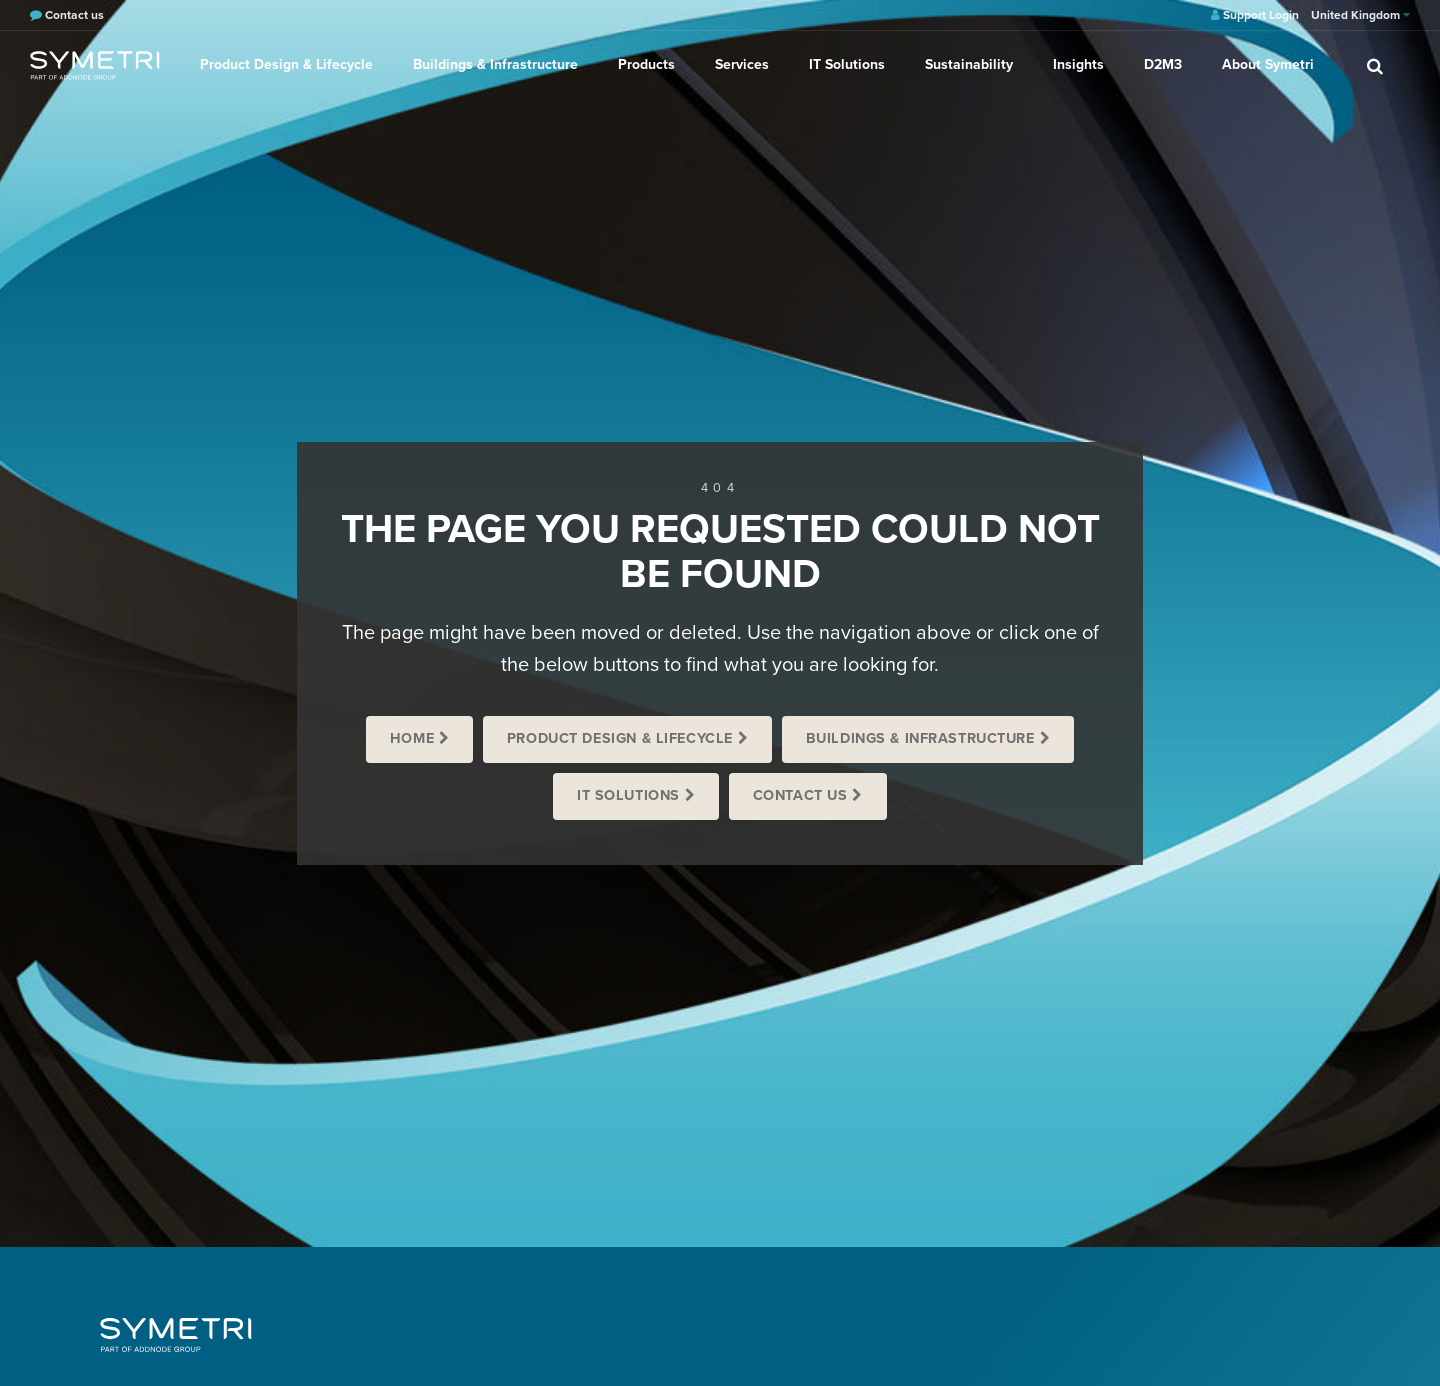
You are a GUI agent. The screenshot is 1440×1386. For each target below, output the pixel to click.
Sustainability (969, 64)
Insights (1078, 64)
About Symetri (1268, 64)
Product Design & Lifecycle (286, 64)
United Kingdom (1360, 15)
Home (412, 738)
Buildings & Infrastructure (495, 64)
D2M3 (1163, 64)
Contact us (800, 795)
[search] (1375, 65)
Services (742, 64)
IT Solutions (847, 64)
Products (646, 64)
